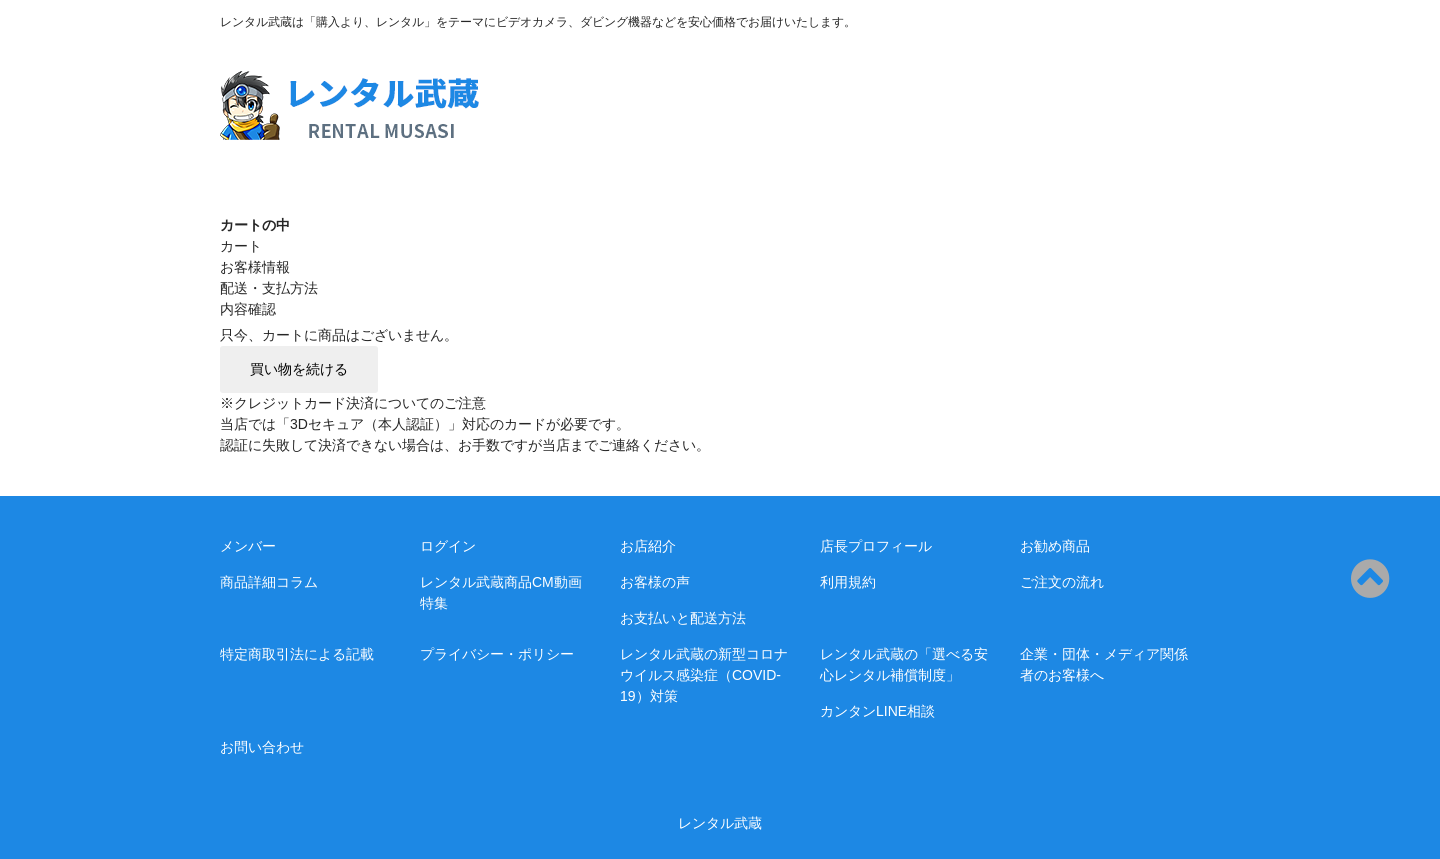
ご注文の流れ (1062, 582)
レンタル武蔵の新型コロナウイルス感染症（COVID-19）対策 (704, 675)
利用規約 (848, 582)
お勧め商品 (1055, 546)
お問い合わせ (262, 747)
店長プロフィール (876, 546)
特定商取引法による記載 (297, 654)
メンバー (248, 546)
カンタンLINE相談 (877, 711)
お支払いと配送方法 (683, 618)
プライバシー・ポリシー (497, 654)
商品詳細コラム (269, 582)
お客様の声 (655, 582)
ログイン (448, 546)
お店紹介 (648, 546)
